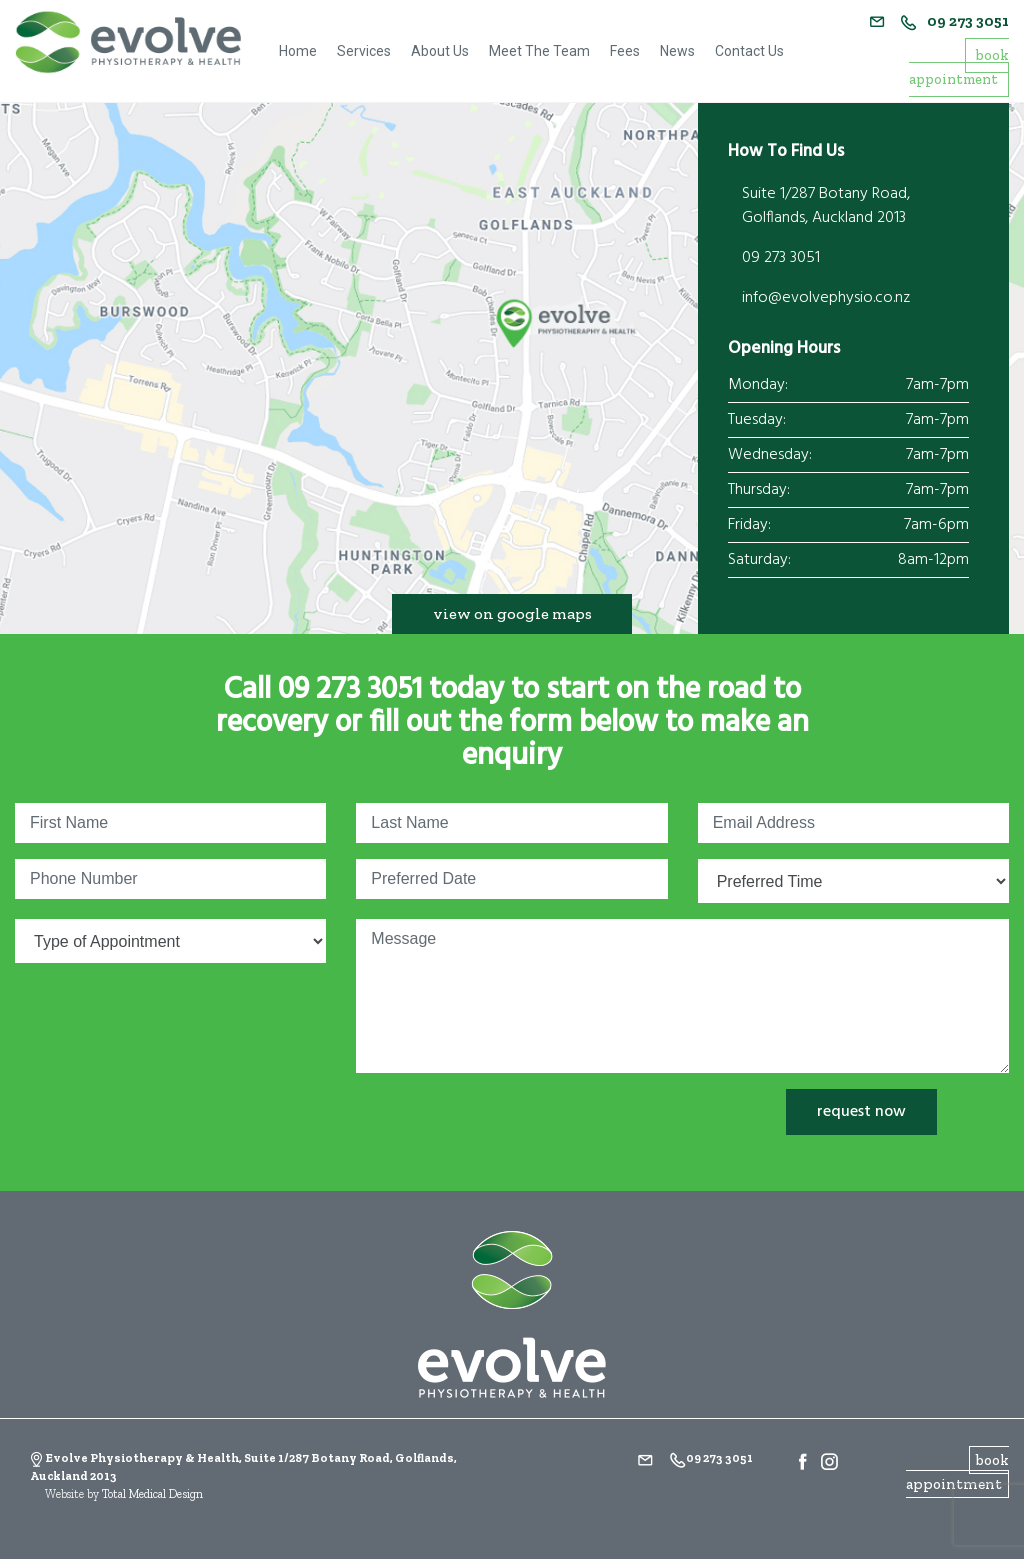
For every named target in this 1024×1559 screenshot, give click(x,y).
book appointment (959, 67)
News (677, 51)
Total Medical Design (152, 1494)
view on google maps (512, 613)
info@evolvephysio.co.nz (826, 298)
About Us (440, 51)
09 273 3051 (955, 21)
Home (298, 51)
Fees (625, 51)
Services (364, 51)
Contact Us (749, 51)
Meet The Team (539, 51)
